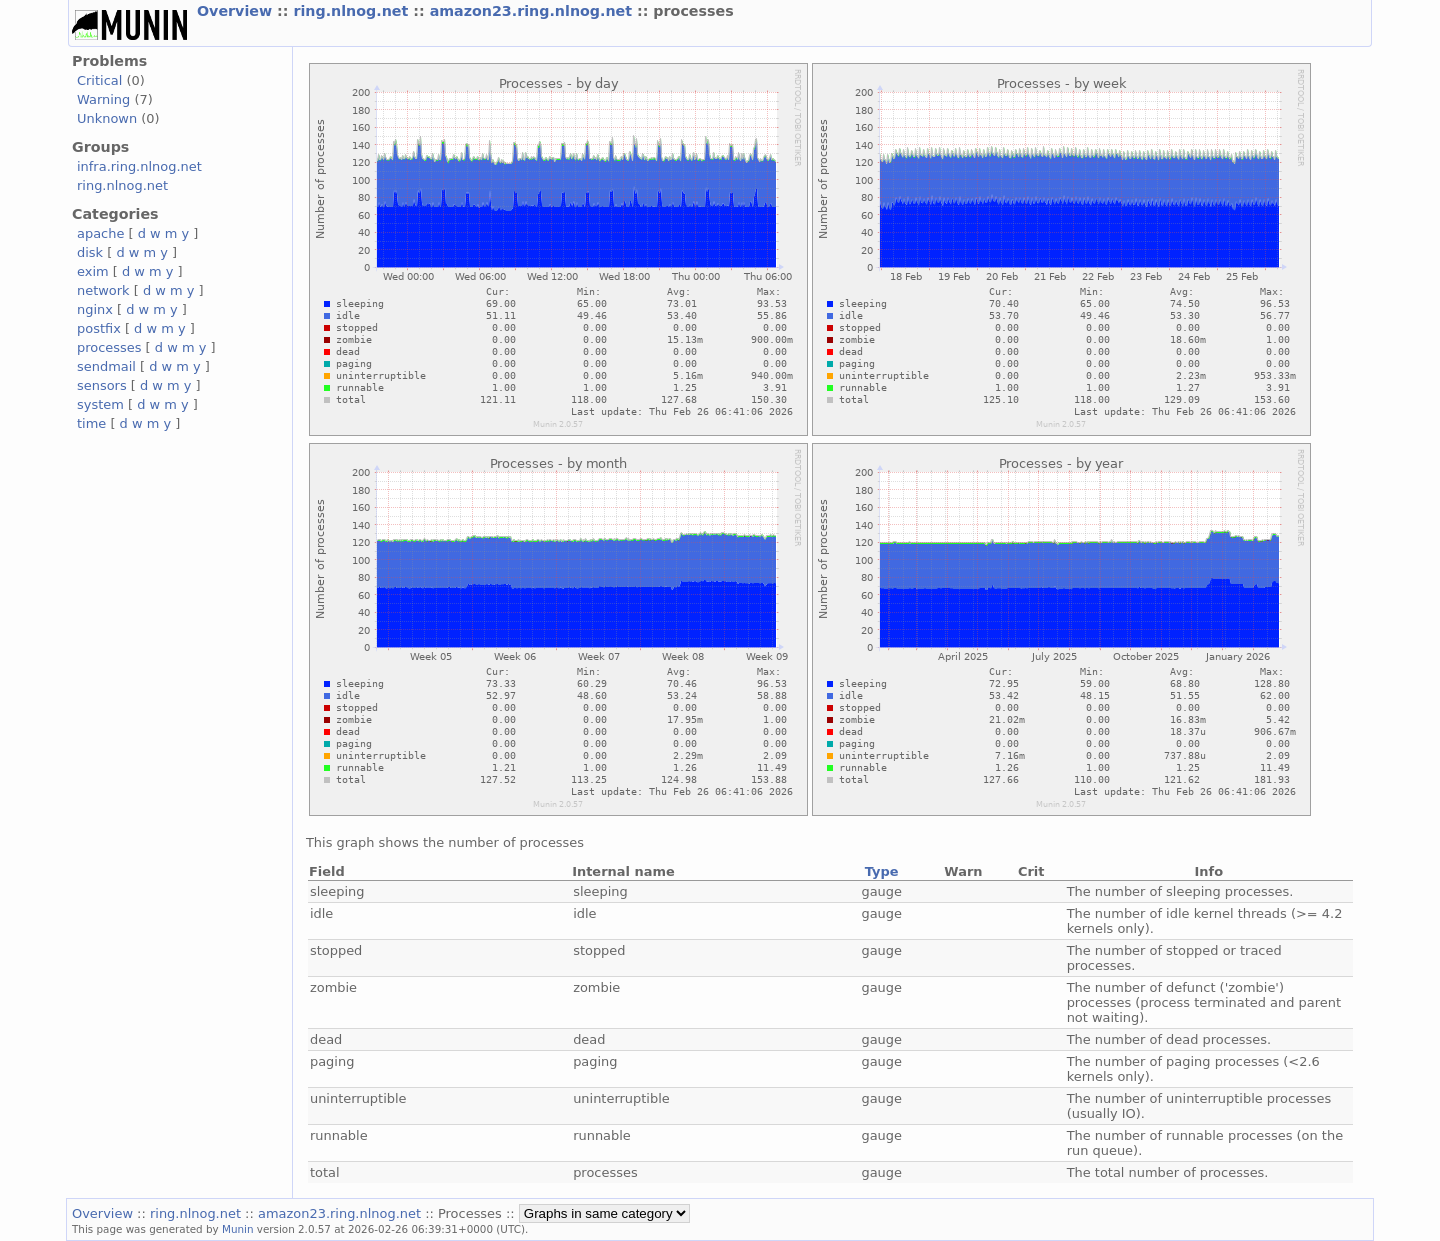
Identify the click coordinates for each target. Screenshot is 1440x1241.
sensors (102, 385)
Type (882, 871)
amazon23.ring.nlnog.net (533, 11)
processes (109, 347)
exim (93, 271)
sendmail (106, 366)
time (91, 423)
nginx (95, 309)
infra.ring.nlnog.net (139, 166)
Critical (99, 80)
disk (90, 252)
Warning (103, 99)
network (103, 290)
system (100, 404)
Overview (237, 11)
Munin (238, 1229)
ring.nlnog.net (353, 11)
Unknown (107, 118)
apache (100, 233)
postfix (99, 328)
